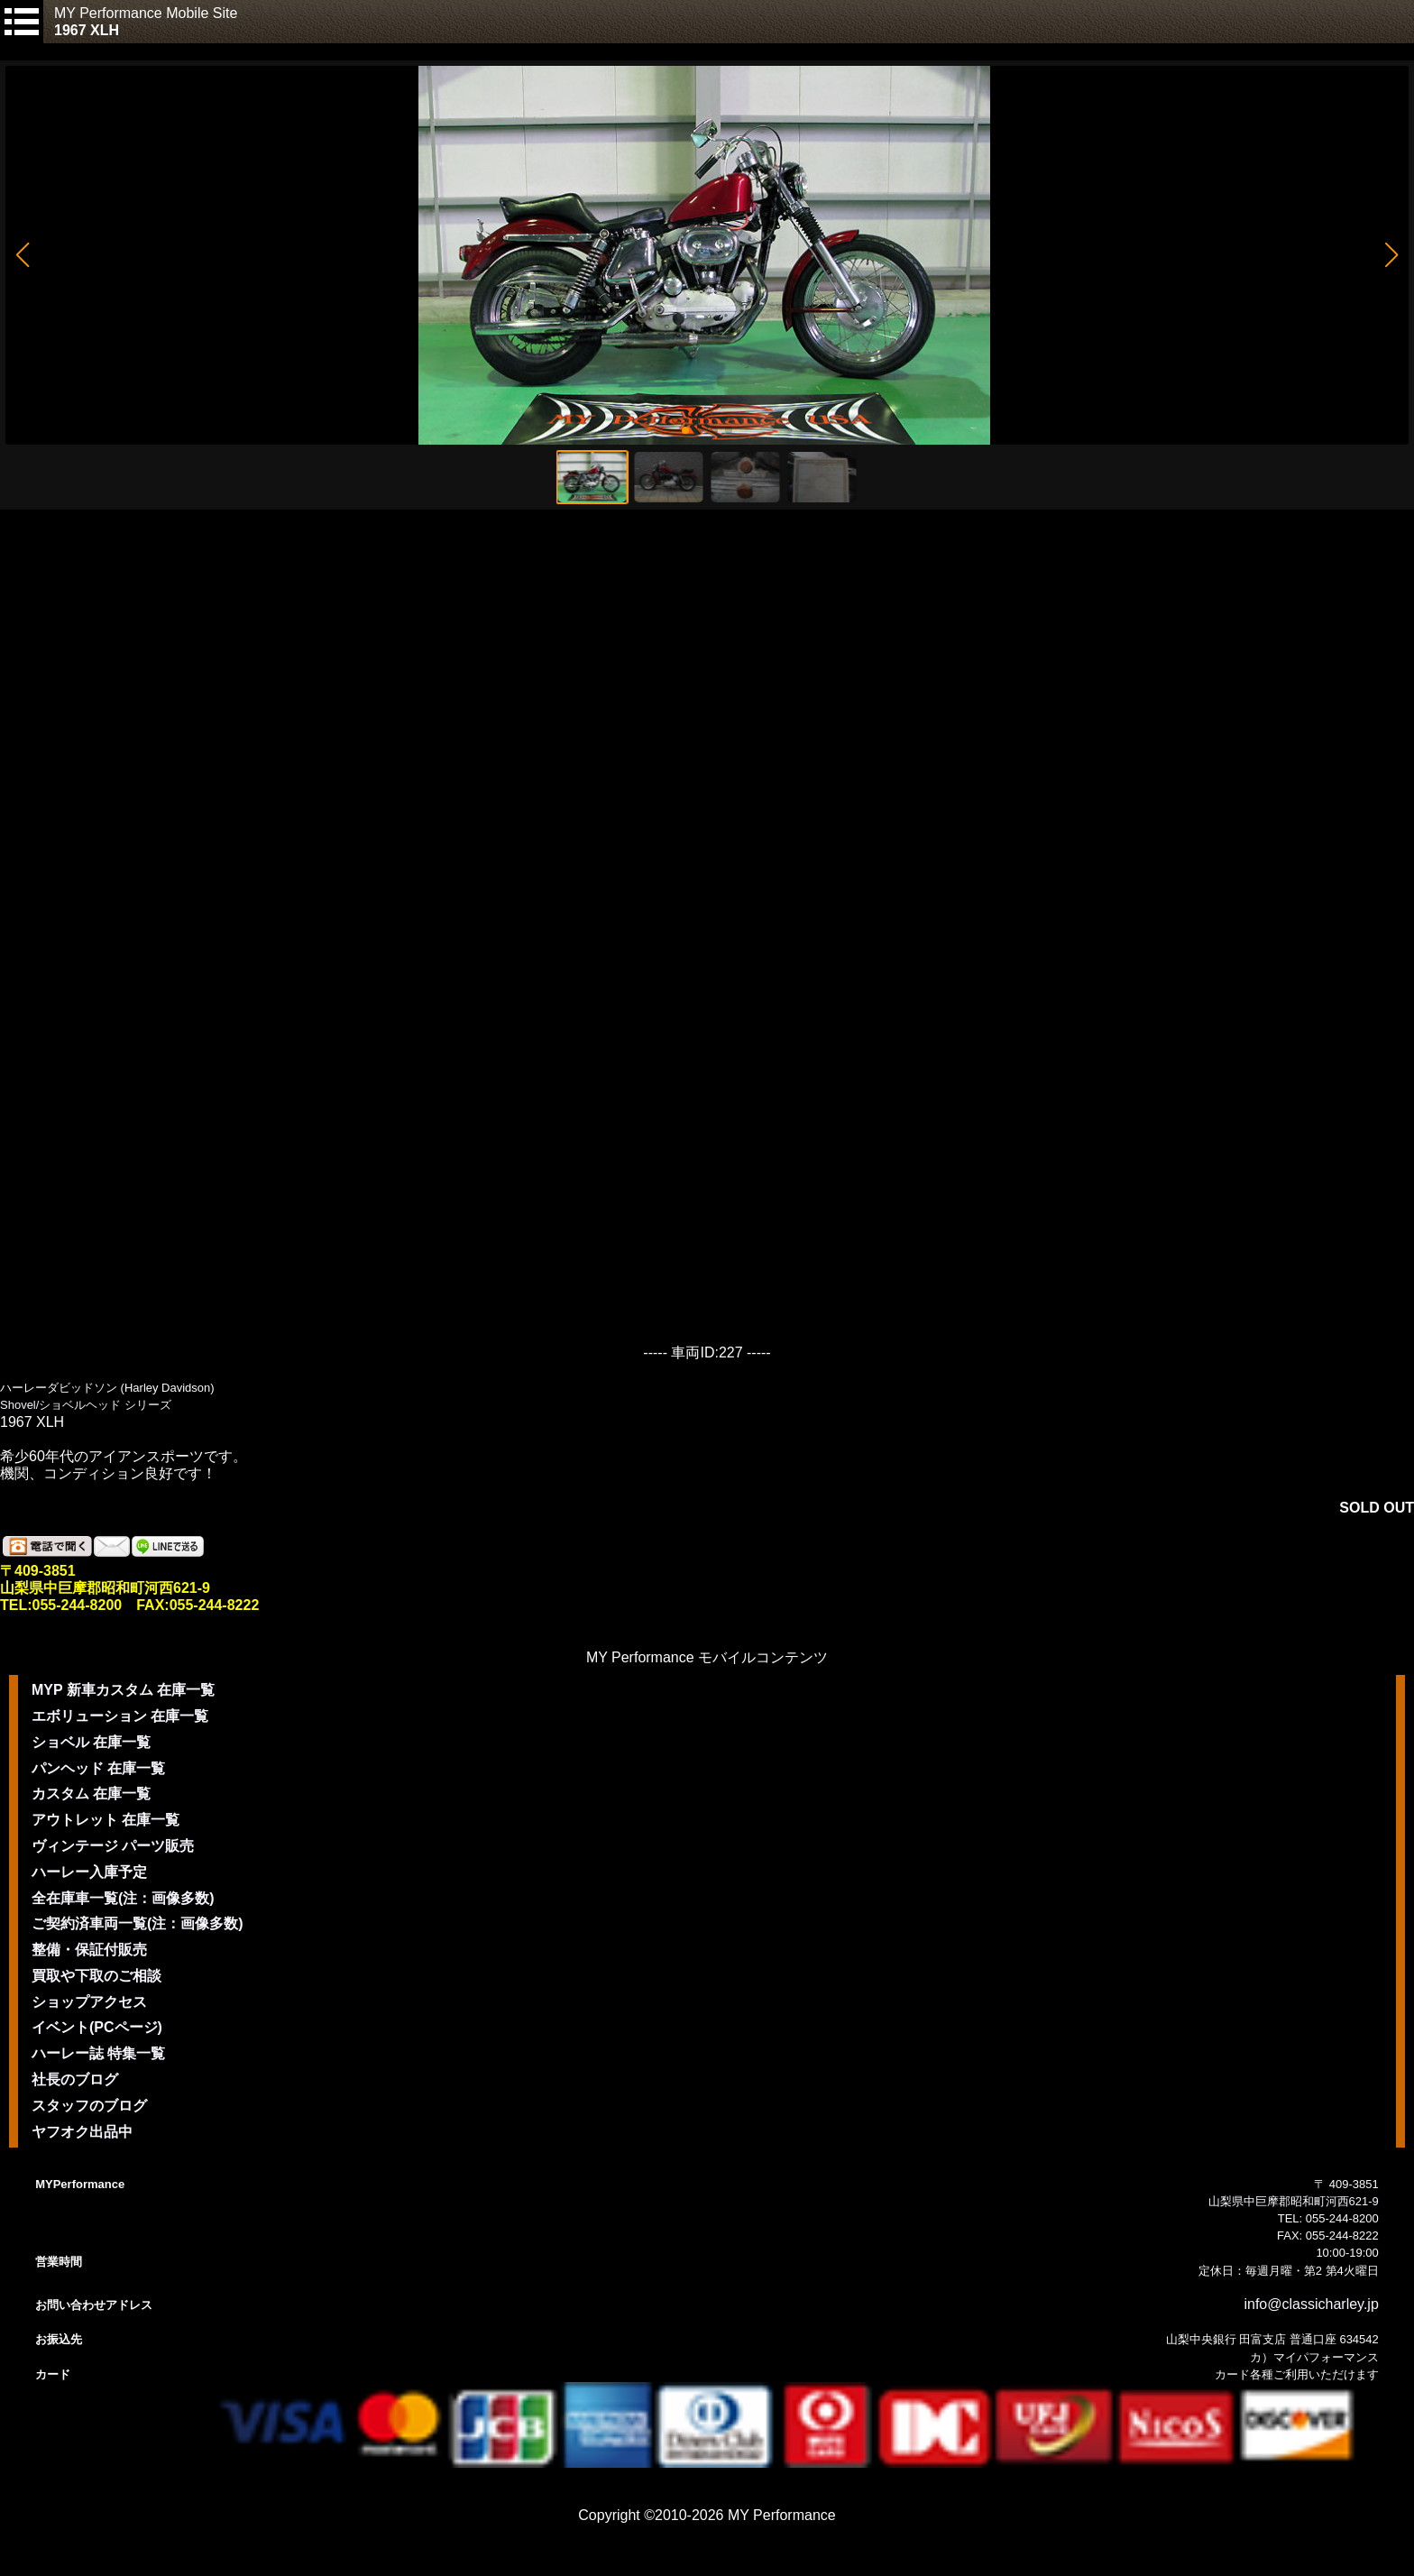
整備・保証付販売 (89, 1949)
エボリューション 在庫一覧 (120, 1716)
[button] (22, 255)
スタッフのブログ (89, 2105)
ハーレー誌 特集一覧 (98, 2053)
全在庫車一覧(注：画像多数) (123, 1898)
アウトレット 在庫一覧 (105, 1819)
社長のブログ (75, 2079)
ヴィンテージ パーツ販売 (113, 1846)
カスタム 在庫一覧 (91, 1793)
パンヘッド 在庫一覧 (98, 1768)
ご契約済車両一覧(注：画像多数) (137, 1923)
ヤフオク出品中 (82, 2131)
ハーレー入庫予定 (89, 1872)
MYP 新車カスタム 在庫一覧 (123, 1689)
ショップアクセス (89, 2002)
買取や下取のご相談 (96, 1975)
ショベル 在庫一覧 (91, 1742)
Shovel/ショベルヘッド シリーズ (85, 1405)
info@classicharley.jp (1311, 2304)
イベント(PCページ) (97, 2027)
